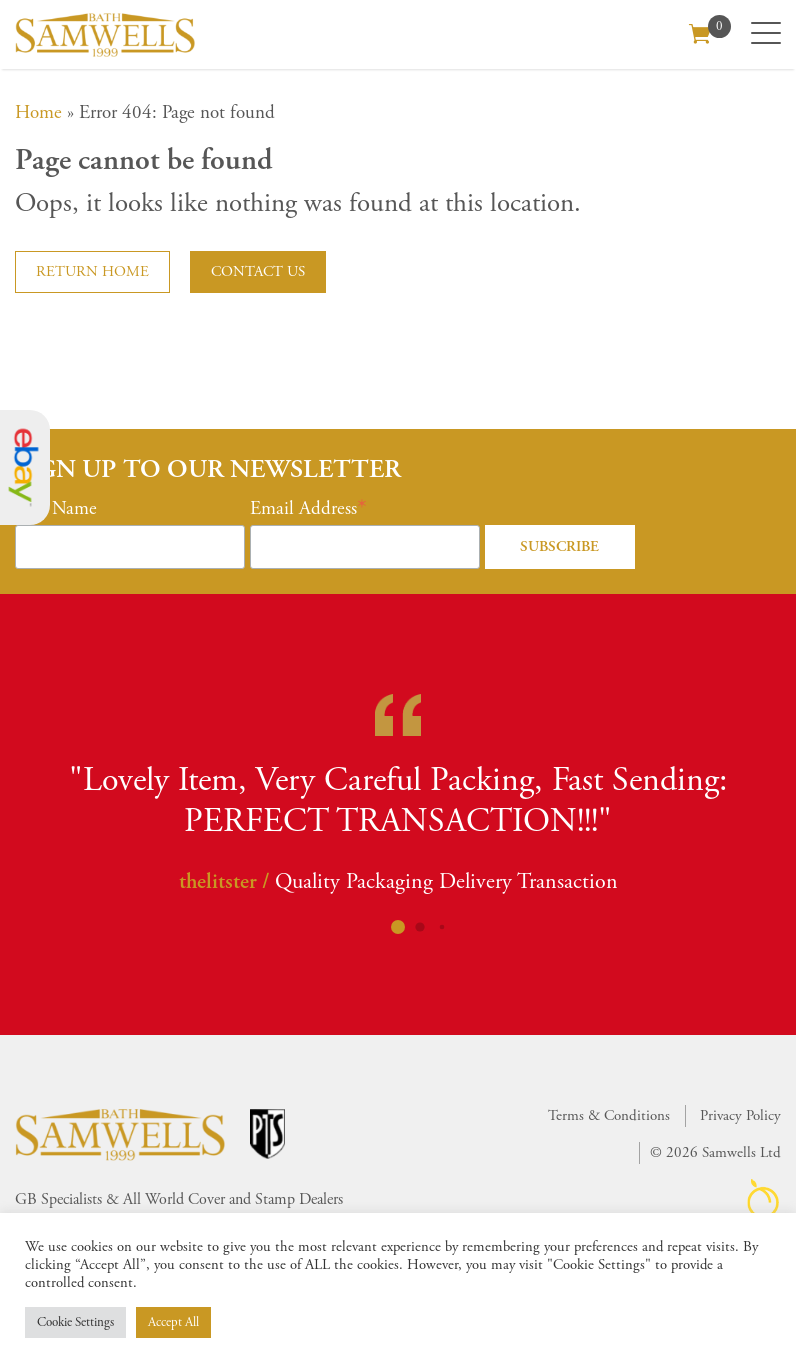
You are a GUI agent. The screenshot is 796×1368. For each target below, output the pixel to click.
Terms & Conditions (609, 1115)
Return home (92, 271)
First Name (56, 509)
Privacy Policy (740, 1115)
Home (38, 113)
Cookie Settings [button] (75, 1322)
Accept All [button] (173, 1322)
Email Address (303, 509)
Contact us (258, 271)
